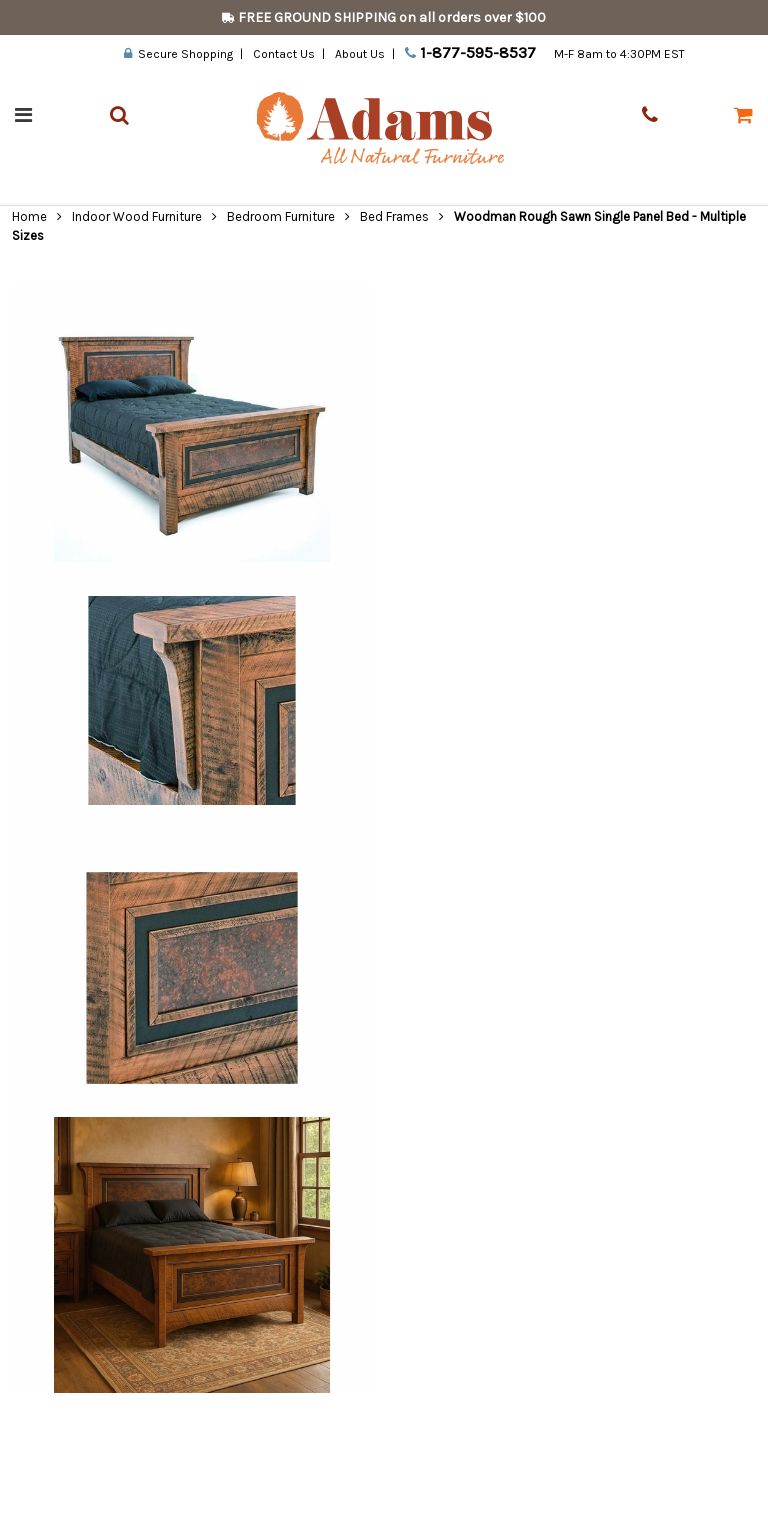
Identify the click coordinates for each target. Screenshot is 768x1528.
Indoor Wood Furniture (137, 216)
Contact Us (284, 54)
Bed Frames (394, 216)
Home (29, 216)
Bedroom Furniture (281, 216)
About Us (360, 54)
